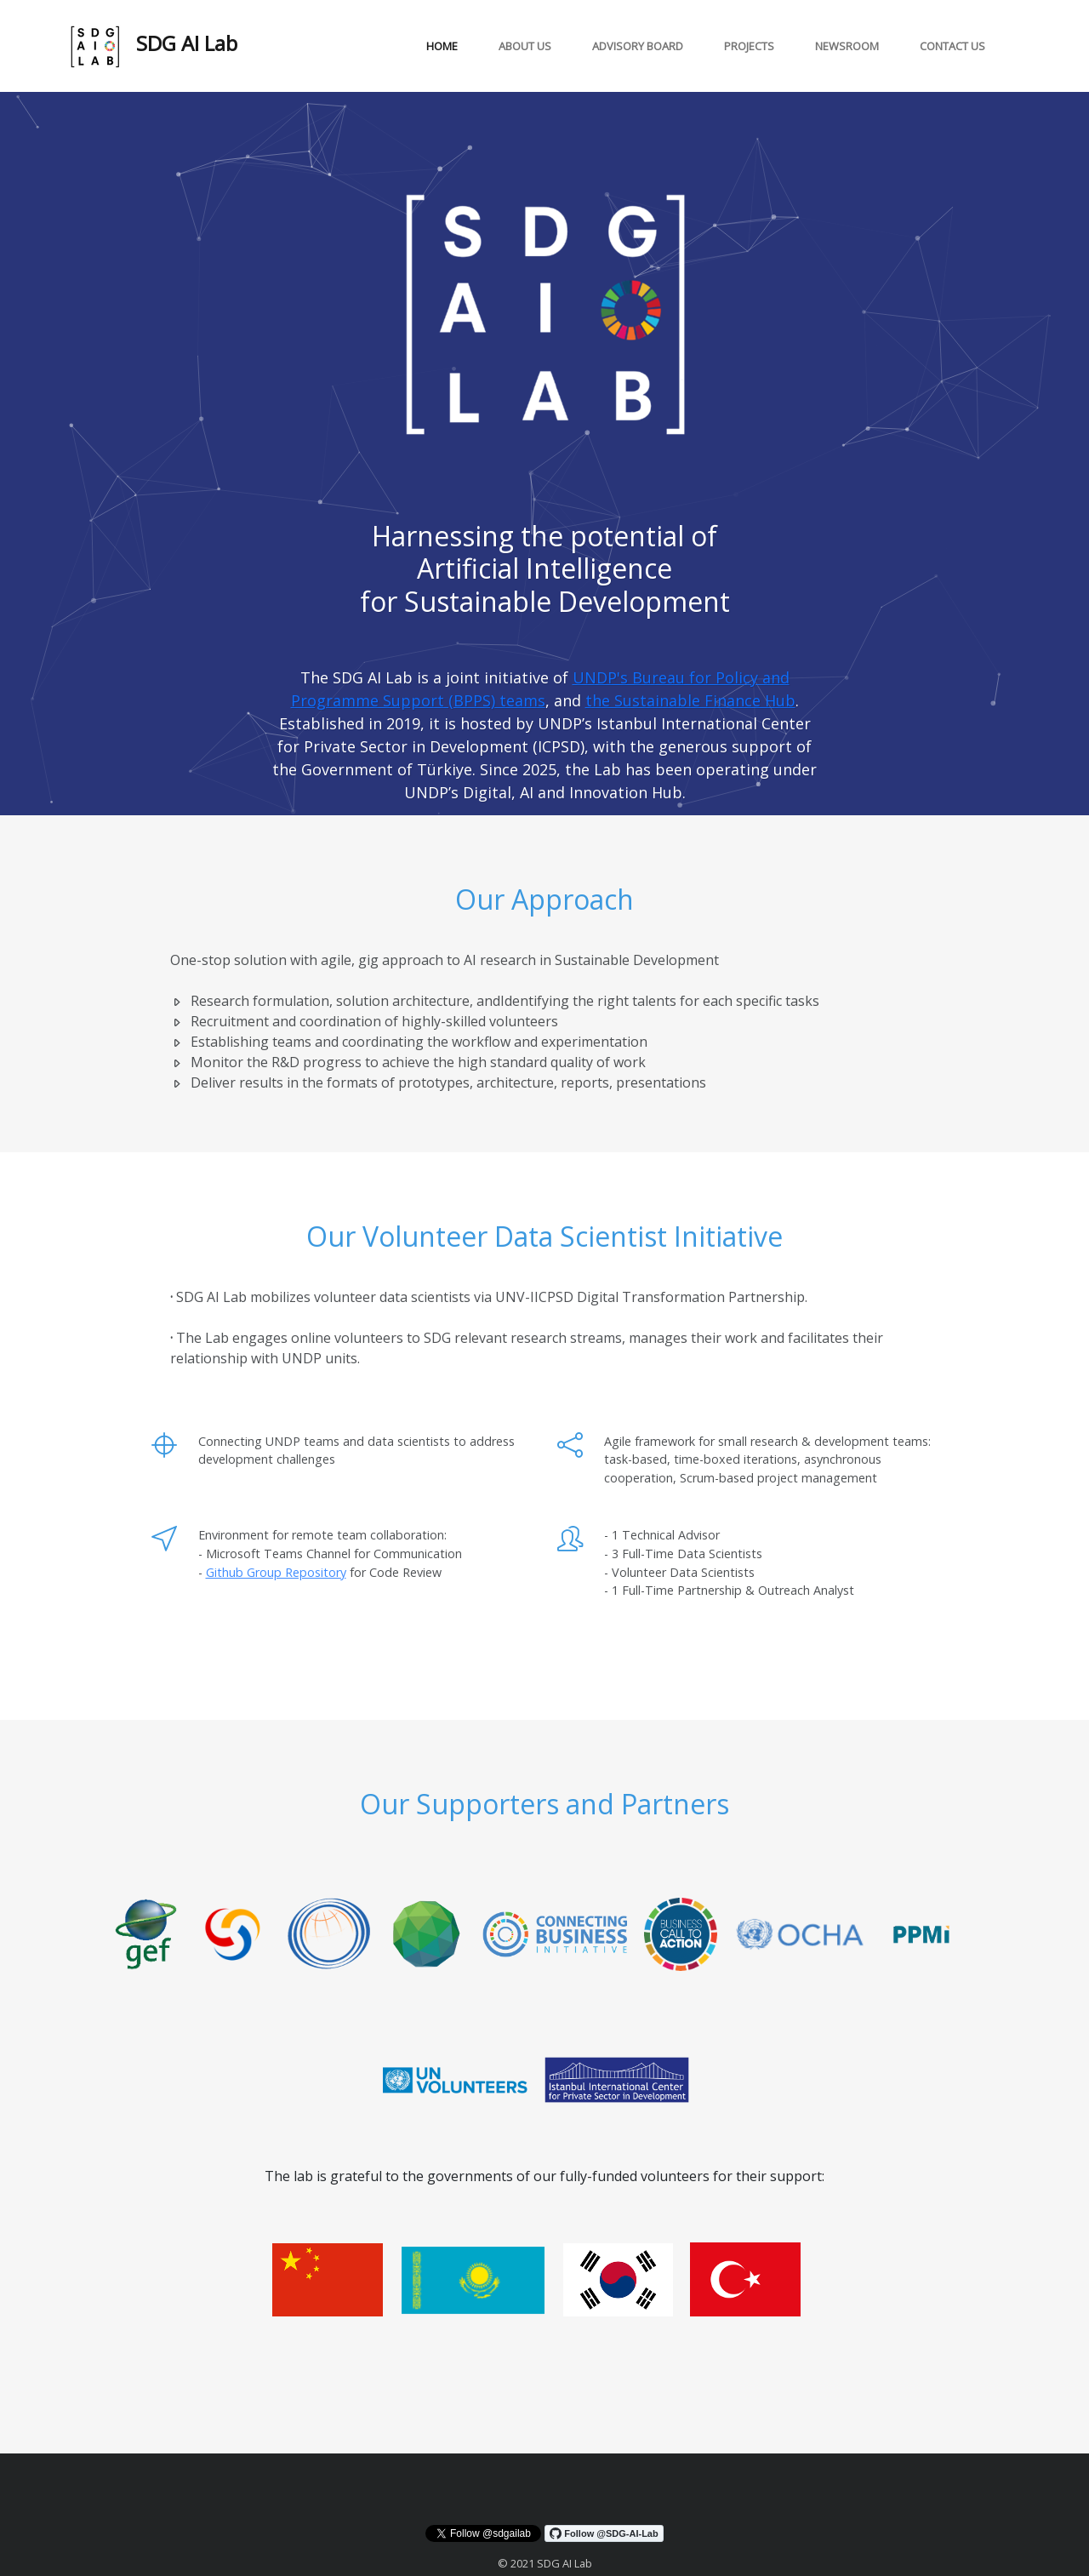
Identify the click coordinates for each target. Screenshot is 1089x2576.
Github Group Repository (276, 1572)
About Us (525, 46)
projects (749, 46)
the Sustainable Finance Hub (690, 700)
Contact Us (952, 46)
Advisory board (637, 46)
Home (442, 46)
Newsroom (847, 46)
